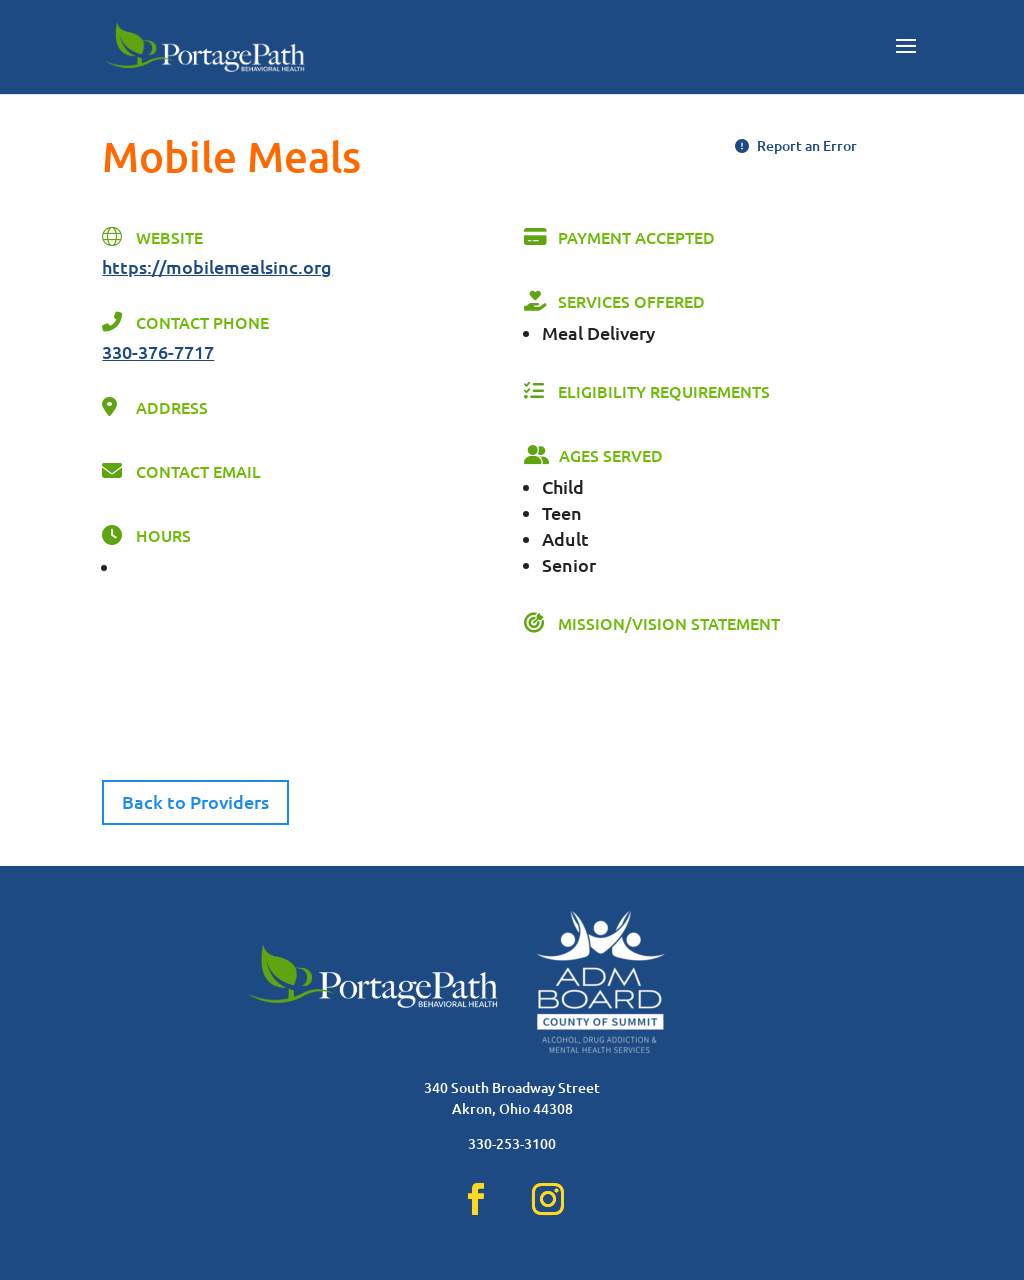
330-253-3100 (512, 1143)
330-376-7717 (158, 351)
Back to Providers (195, 801)
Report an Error (796, 145)
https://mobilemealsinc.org (217, 266)
